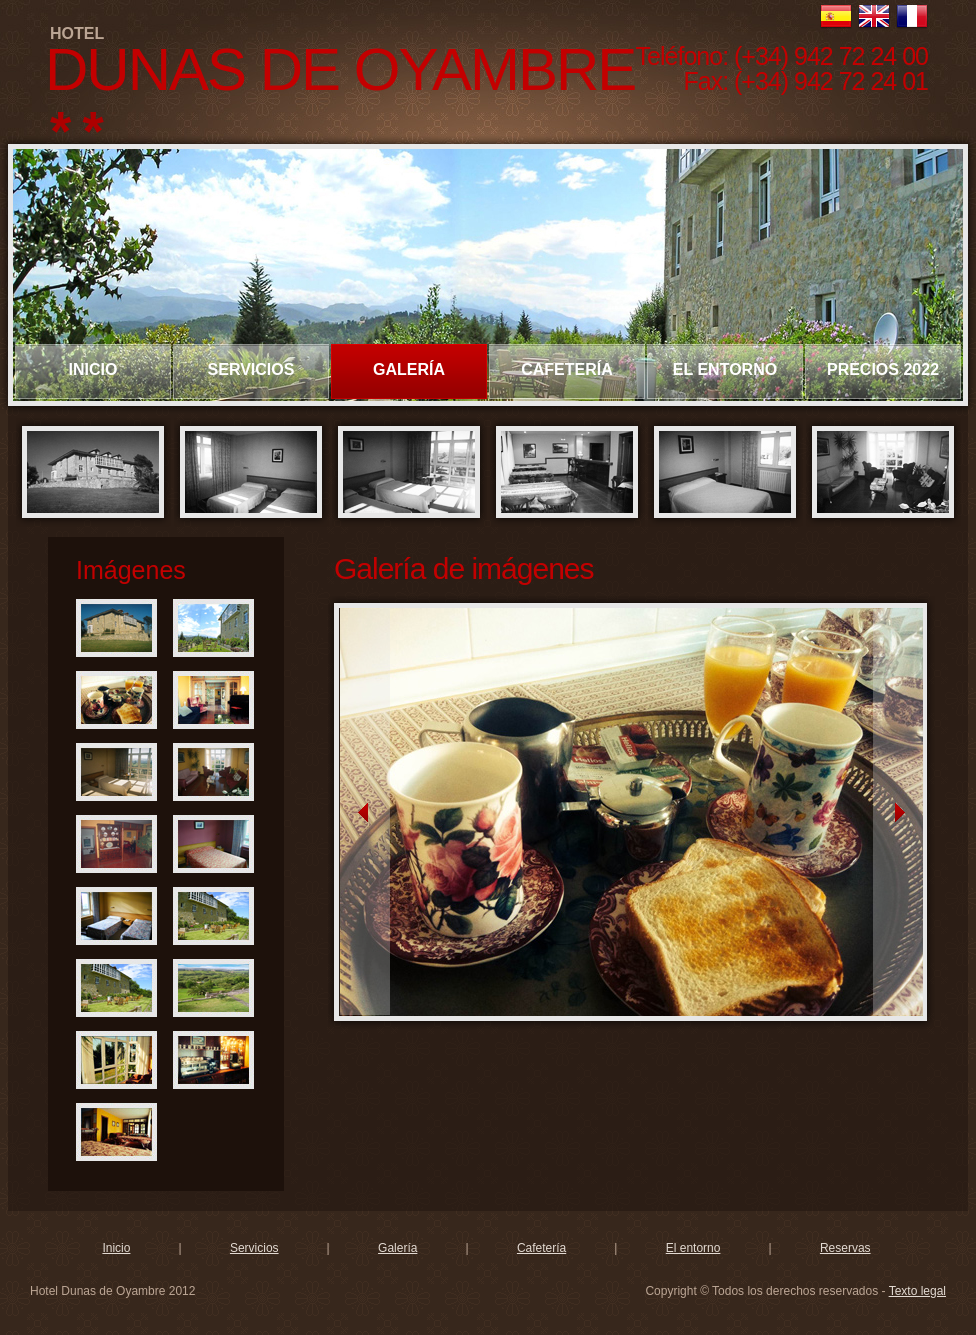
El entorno (693, 1248)
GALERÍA (409, 369)
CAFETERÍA (567, 369)
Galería (397, 1248)
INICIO (93, 369)
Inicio (116, 1248)
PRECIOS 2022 (883, 369)
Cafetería (541, 1248)
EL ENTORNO (725, 369)
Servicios (254, 1248)
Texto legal (917, 1291)
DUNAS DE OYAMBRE (340, 69)
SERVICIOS (251, 369)
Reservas (845, 1248)
